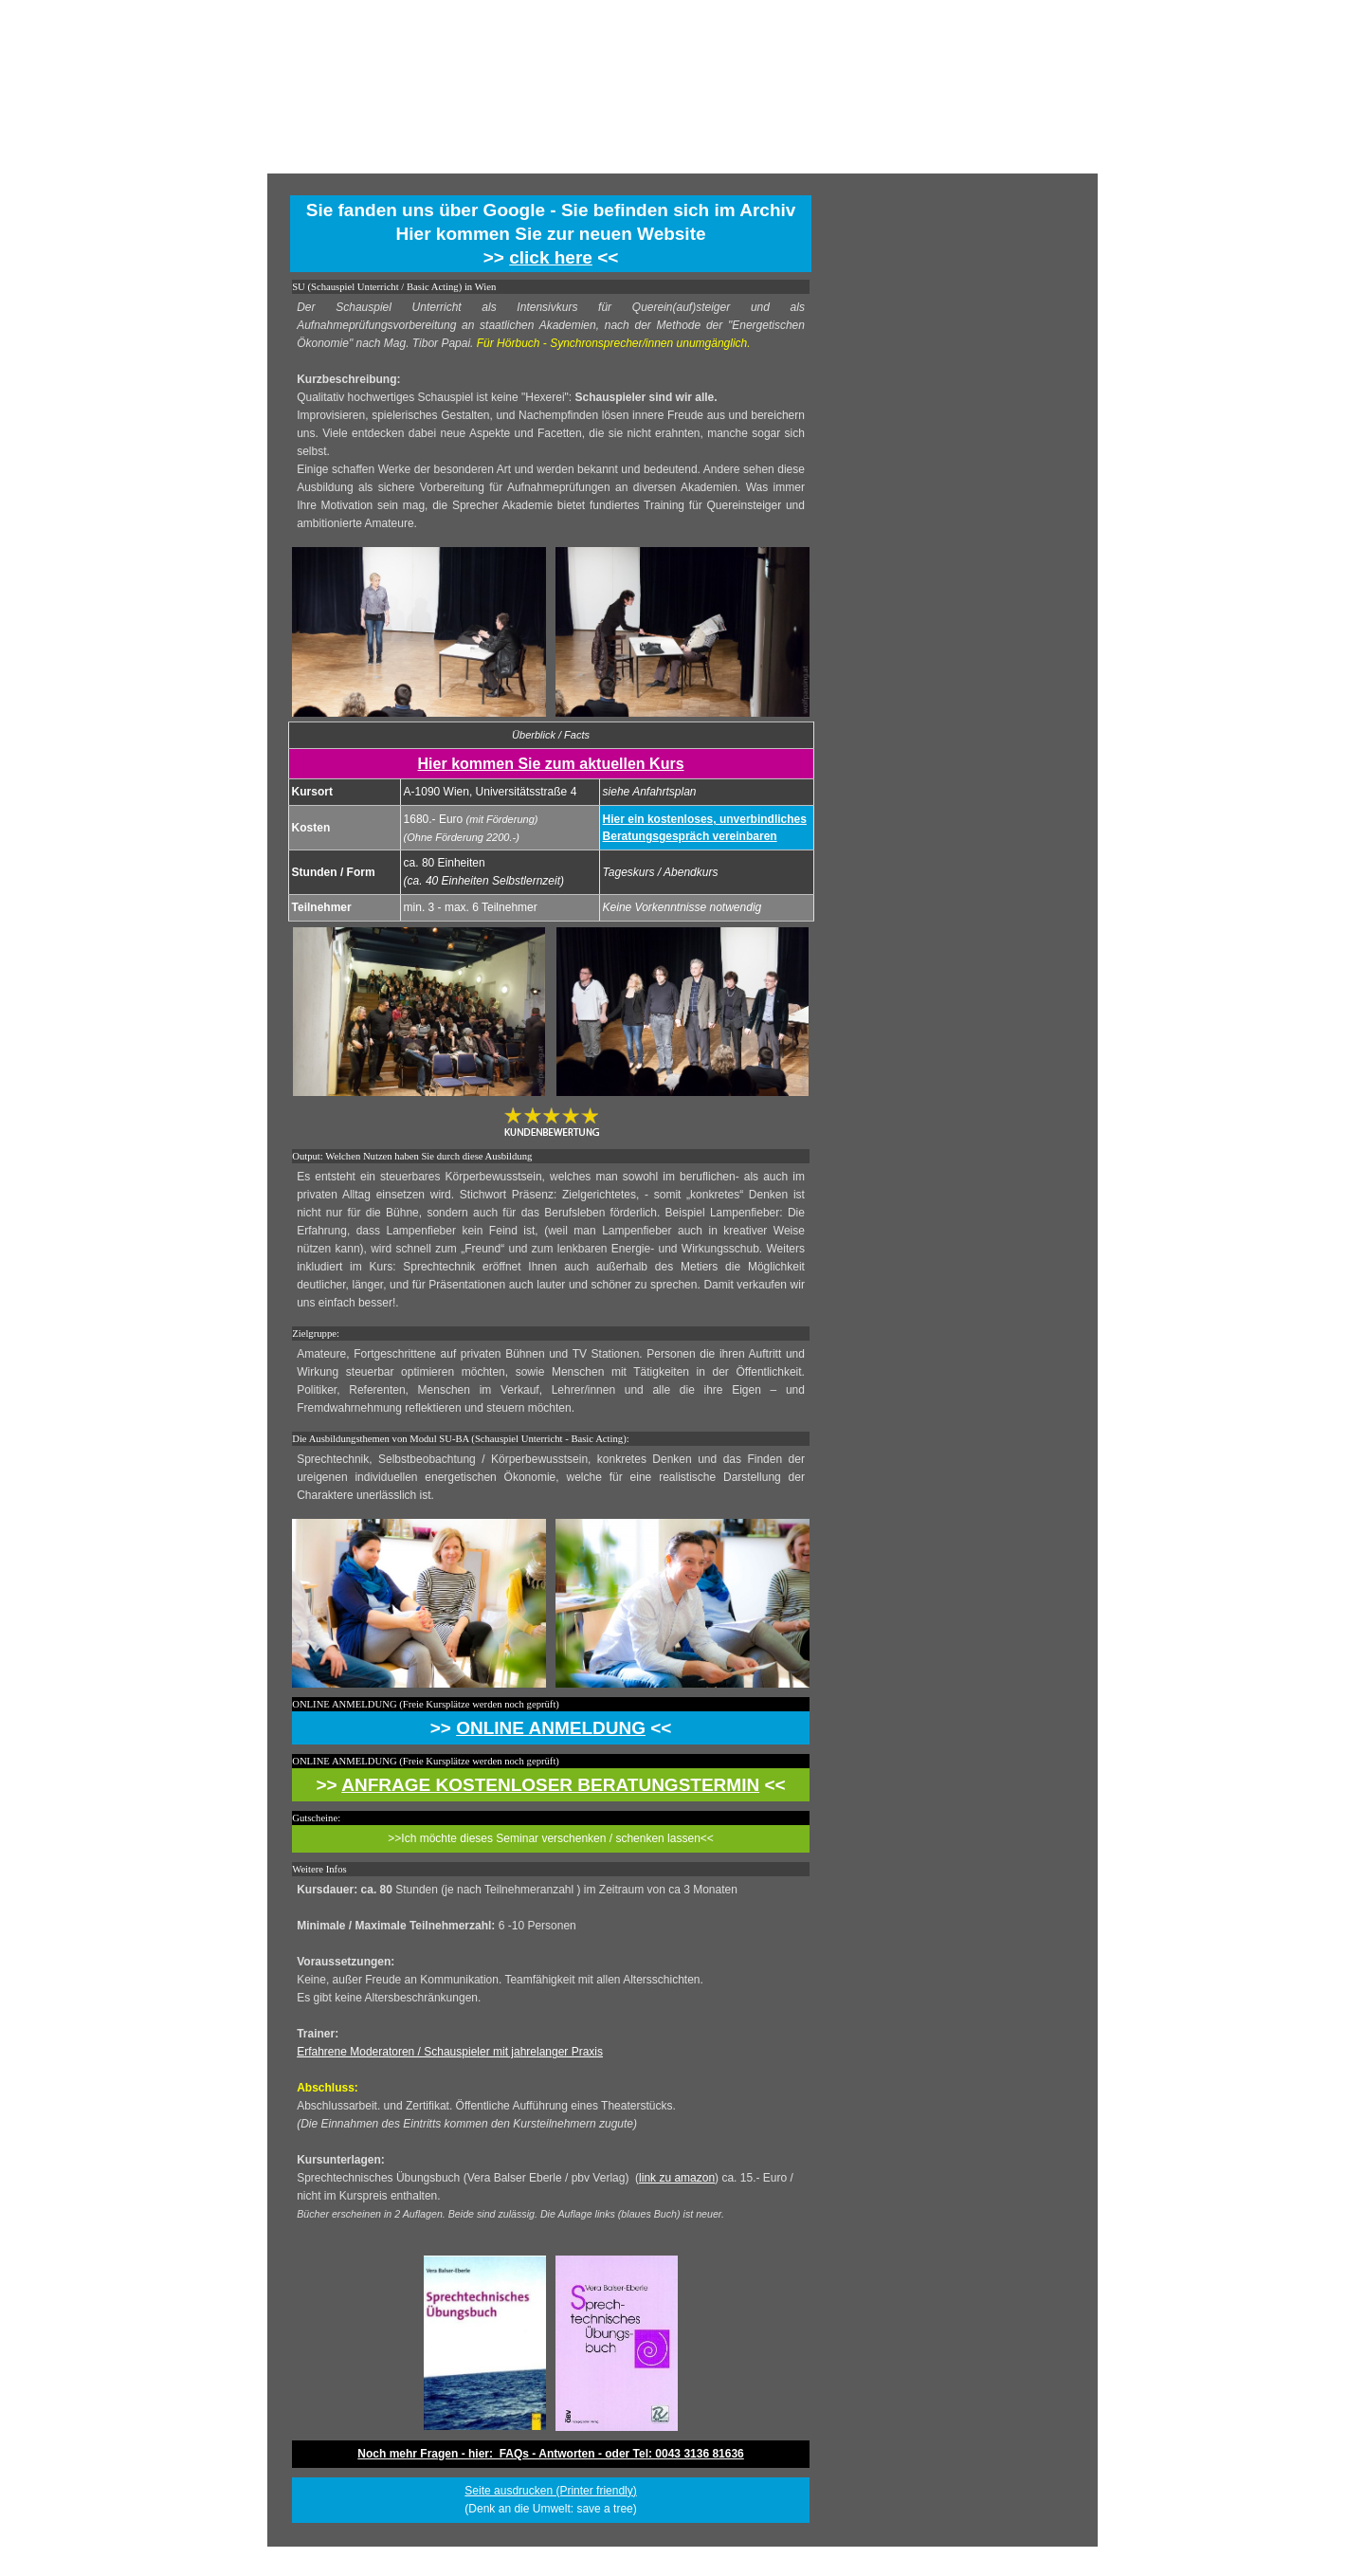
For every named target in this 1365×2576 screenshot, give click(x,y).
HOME (585, 158)
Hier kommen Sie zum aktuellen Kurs (551, 764)
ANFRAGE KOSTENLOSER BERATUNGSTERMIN (550, 1785)
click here (550, 257)
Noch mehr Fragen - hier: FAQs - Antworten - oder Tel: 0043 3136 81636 (550, 2453)
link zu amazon (677, 2177)
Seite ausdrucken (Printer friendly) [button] (550, 2490)
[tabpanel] (551, 233)
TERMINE (682, 158)
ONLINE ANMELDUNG (551, 1728)
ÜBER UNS (780, 158)
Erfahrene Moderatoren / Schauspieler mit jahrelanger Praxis (450, 2051)
